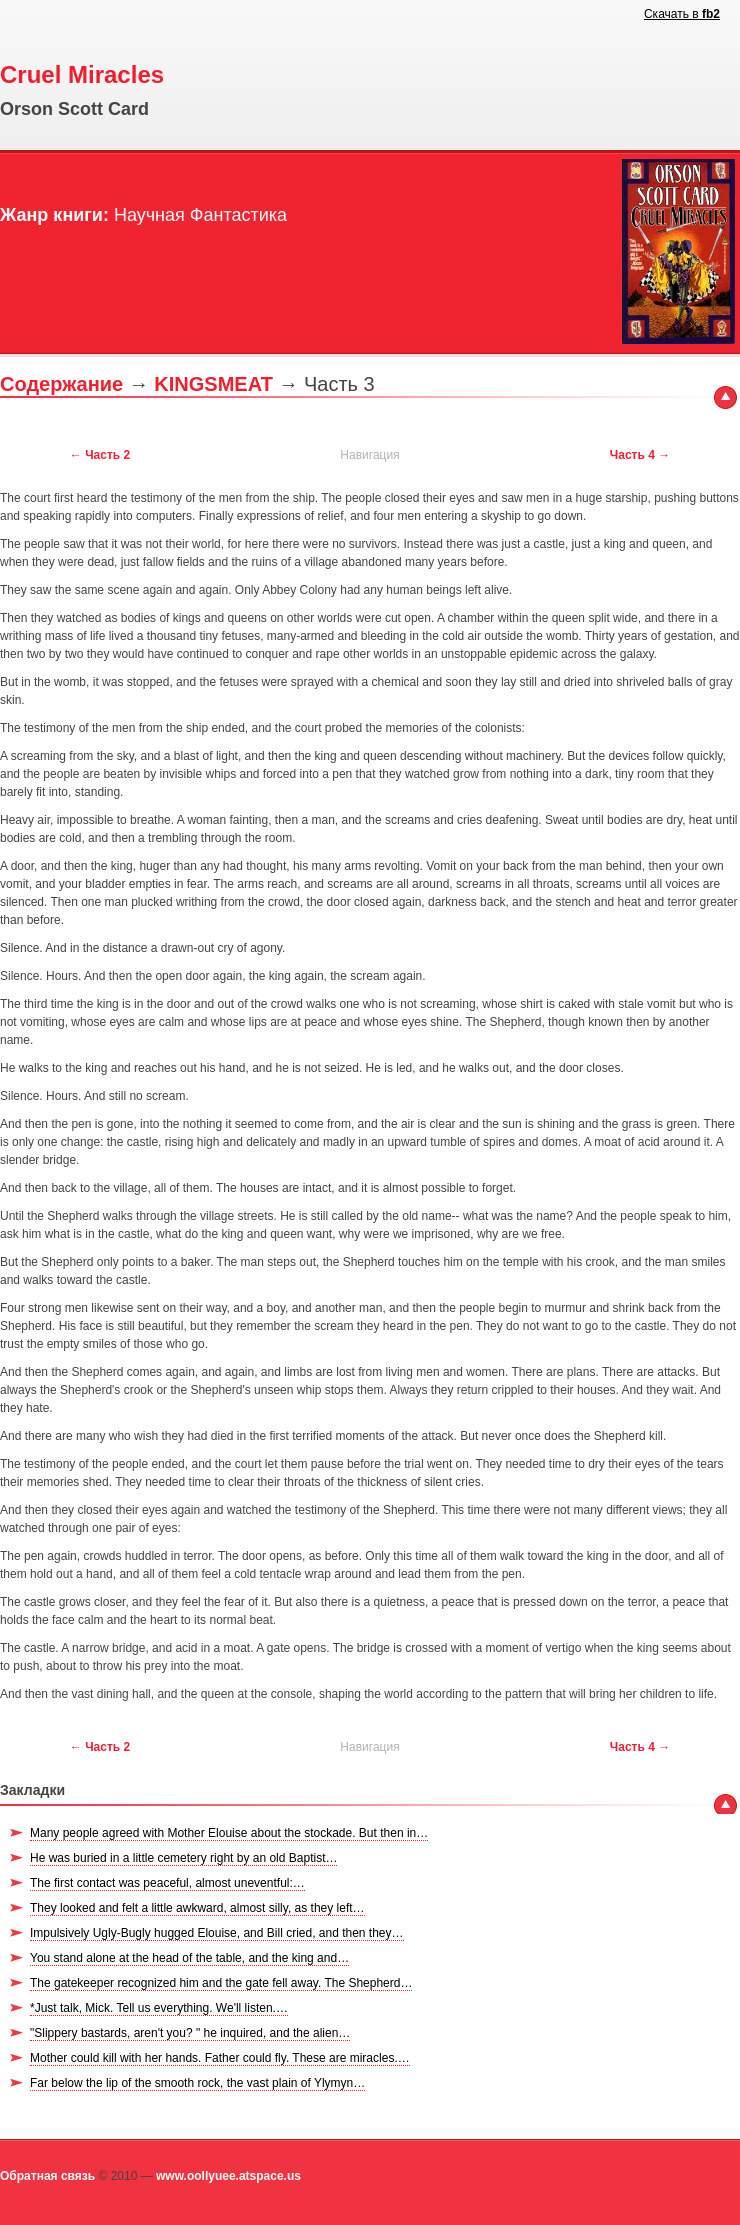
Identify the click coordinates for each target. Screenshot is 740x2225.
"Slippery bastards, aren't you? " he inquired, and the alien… (190, 2033)
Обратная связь (47, 2176)
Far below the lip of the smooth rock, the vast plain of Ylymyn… (197, 2083)
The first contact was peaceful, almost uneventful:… (167, 1883)
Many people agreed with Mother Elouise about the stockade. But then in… (229, 1833)
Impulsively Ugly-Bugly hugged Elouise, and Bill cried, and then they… (217, 1933)
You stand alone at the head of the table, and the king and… (189, 1958)
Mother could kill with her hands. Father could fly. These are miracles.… (220, 2058)
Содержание (61, 384)
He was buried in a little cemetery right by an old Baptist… (183, 1858)
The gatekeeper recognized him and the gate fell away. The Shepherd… (221, 1983)
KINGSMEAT (213, 384)
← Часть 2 (100, 455)
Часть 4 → (640, 455)
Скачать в (682, 14)
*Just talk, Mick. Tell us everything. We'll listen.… (159, 2008)
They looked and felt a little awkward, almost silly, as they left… (197, 1908)
